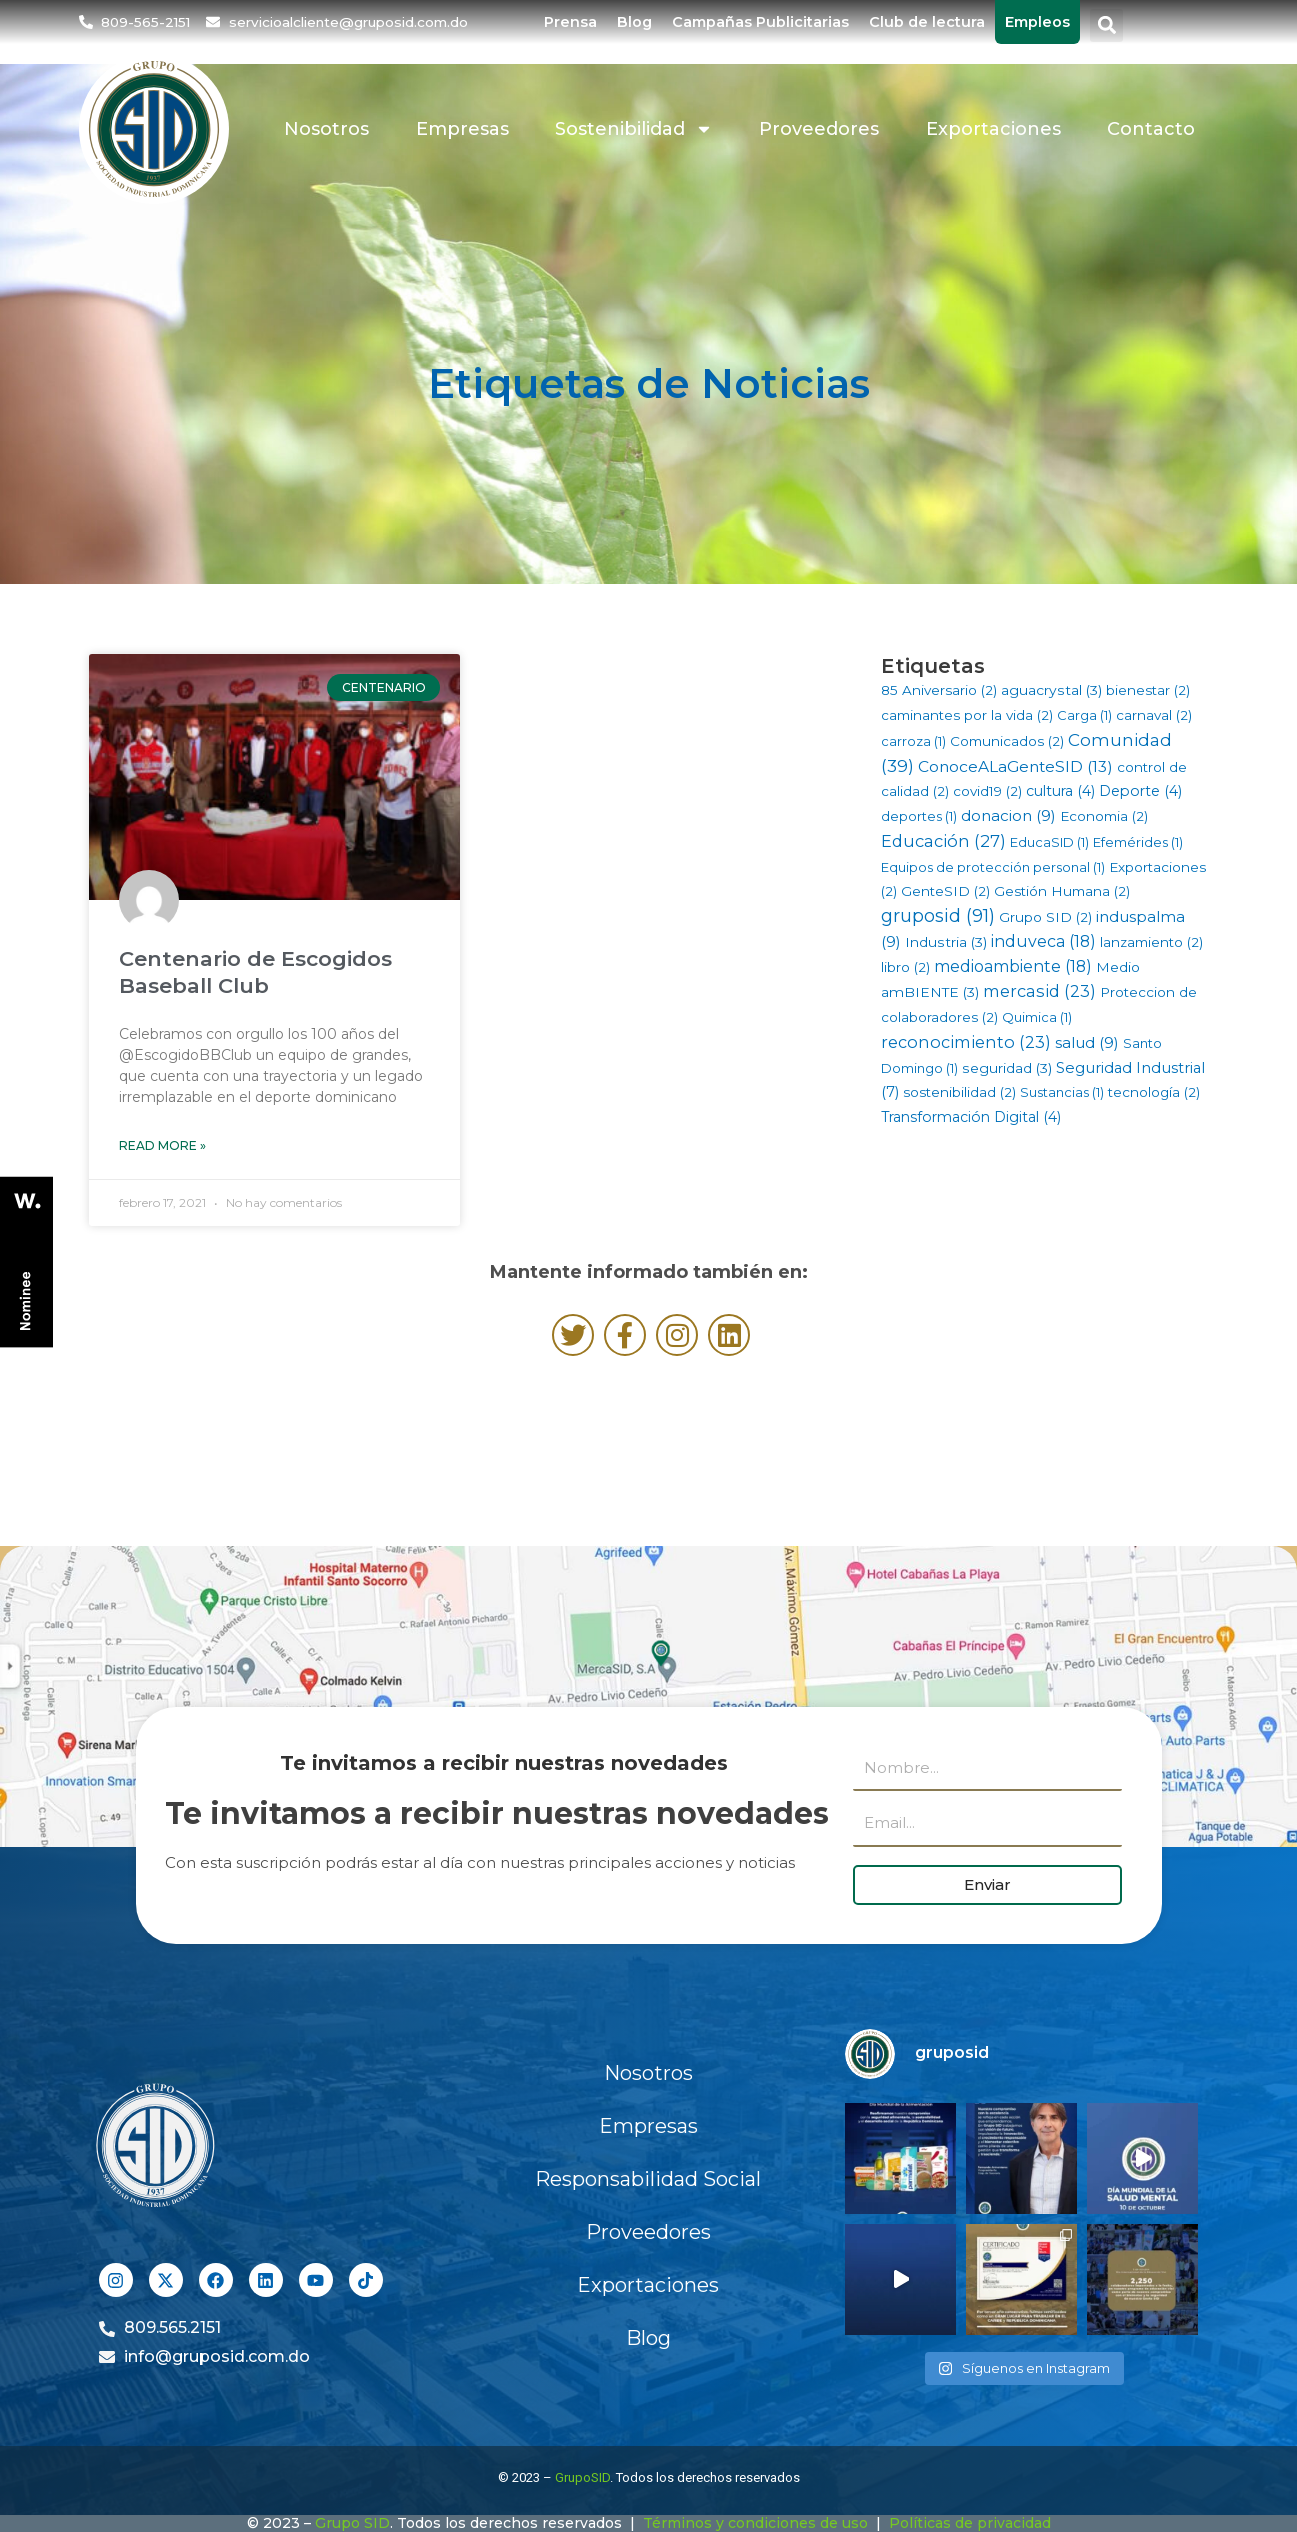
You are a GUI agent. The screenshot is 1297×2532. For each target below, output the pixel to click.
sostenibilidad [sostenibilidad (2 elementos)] (959, 1092)
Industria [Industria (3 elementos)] (946, 942)
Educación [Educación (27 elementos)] (943, 841)
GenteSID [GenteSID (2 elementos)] (945, 891)
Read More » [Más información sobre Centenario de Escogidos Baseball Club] (162, 1145)
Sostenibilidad (634, 129)
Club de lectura (927, 22)
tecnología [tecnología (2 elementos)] (1154, 1092)
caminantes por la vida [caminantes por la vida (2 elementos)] (967, 715)
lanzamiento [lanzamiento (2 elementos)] (1151, 942)
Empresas (462, 129)
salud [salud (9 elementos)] (1087, 1042)
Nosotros (326, 129)
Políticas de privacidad (970, 2523)
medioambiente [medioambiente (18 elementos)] (1013, 966)
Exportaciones (993, 129)
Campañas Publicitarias (760, 22)
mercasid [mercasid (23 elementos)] (1039, 991)
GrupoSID (582, 2477)
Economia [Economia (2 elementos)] (1104, 816)
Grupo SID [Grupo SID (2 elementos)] (1045, 917)
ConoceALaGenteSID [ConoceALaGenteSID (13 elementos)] (1015, 766)
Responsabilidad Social (648, 2179)
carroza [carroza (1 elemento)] (913, 741)
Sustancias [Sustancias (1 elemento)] (1062, 1092)
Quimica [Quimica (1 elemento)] (1037, 1017)
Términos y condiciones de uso (755, 2523)
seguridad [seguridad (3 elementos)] (1007, 1068)
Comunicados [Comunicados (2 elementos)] (1007, 741)
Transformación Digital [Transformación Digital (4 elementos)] (971, 1117)
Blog (634, 22)
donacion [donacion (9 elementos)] (1008, 815)
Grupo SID (352, 2523)
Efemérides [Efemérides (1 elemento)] (1138, 842)
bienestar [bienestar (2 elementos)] (1148, 690)
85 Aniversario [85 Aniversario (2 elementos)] (939, 690)
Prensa (570, 22)
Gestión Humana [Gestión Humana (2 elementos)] (1062, 891)
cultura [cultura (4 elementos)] (1060, 791)
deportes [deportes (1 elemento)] (919, 816)
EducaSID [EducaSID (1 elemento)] (1049, 842)
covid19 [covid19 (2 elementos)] (987, 791)
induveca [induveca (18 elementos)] (1043, 941)
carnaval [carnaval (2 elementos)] (1154, 715)
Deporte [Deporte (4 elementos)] (1140, 791)
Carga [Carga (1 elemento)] (1084, 715)
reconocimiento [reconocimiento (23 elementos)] (966, 1042)
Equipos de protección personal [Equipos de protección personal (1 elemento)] (993, 867)
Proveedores (819, 129)
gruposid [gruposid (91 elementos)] (938, 916)
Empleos (1037, 22)
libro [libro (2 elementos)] (905, 967)
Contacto (1151, 129)
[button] (1106, 25)
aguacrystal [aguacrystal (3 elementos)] (1051, 690)
